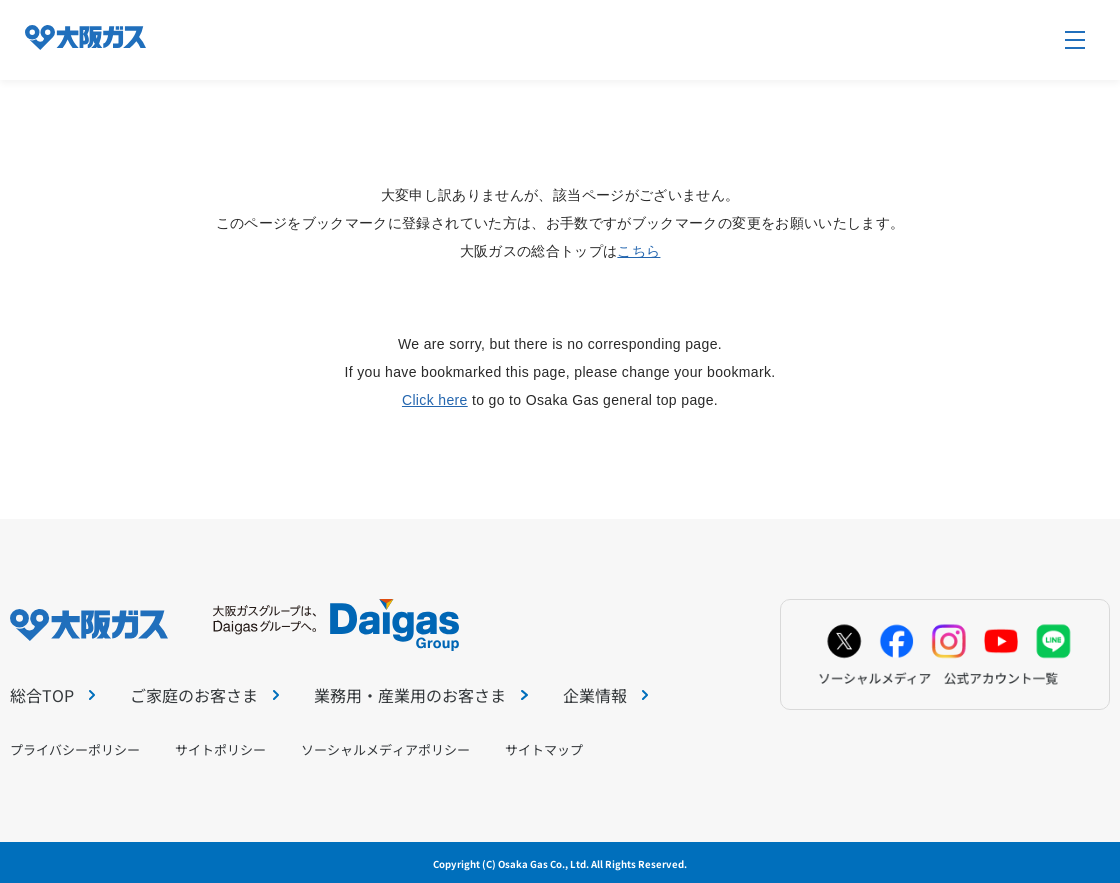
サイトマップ (544, 749)
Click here (435, 400)
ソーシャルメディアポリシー (385, 749)
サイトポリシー (220, 749)
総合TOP (52, 695)
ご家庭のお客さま (204, 695)
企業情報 (605, 695)
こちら (638, 251)
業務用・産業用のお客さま (420, 695)
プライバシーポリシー (75, 749)
